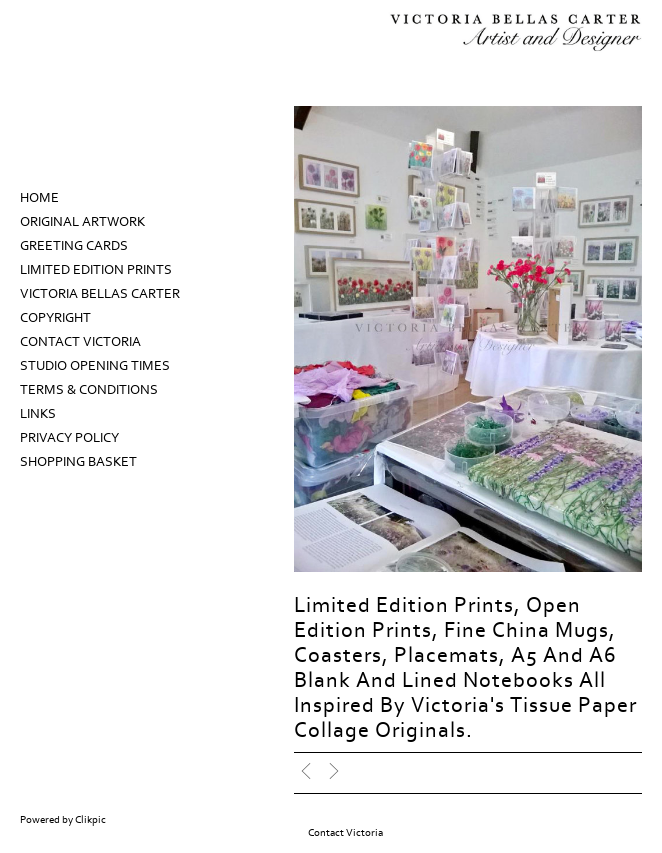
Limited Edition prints (96, 270)
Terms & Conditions (89, 390)
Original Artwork (82, 222)
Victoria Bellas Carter (100, 294)
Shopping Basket (78, 462)
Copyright (55, 318)
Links (38, 414)
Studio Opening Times (95, 366)
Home (39, 198)
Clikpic (90, 820)
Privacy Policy (69, 438)
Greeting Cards (74, 246)
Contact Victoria (80, 342)
